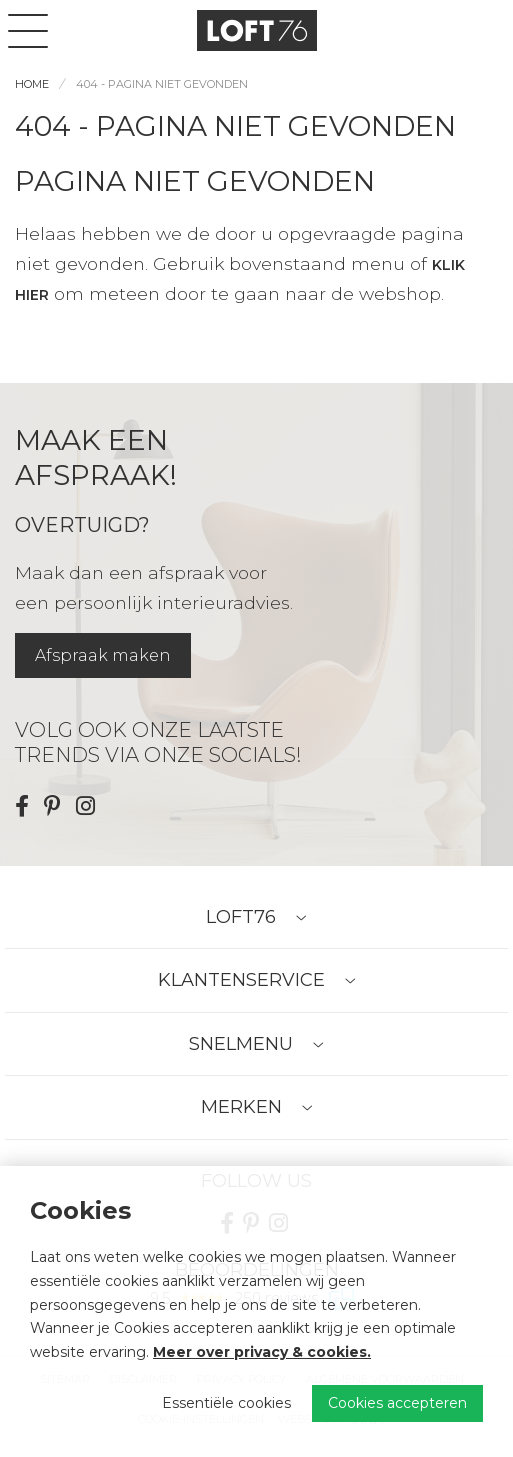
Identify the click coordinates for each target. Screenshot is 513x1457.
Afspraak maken (103, 655)
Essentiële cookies (226, 1403)
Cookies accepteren (397, 1403)
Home (32, 84)
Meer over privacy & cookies (260, 1352)
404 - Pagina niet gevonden (162, 84)
